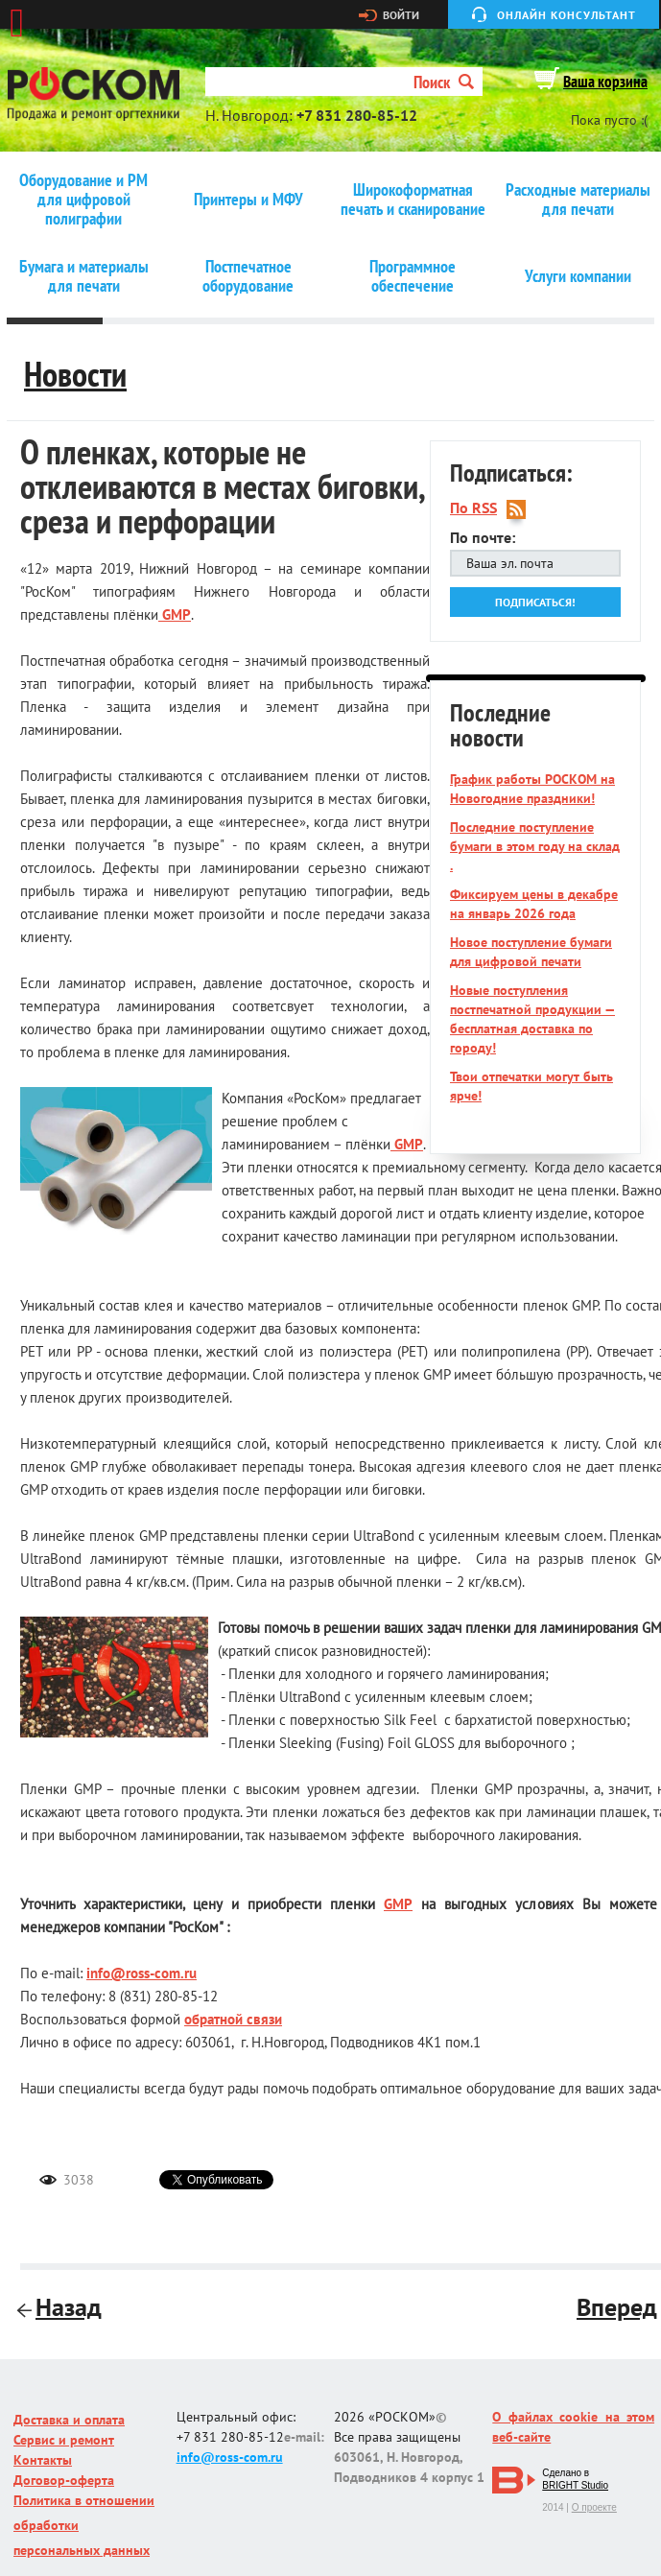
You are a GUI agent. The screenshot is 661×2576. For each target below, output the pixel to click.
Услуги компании (578, 276)
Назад (61, 2307)
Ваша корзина (605, 81)
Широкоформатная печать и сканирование (413, 199)
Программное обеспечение (412, 276)
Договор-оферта (63, 2480)
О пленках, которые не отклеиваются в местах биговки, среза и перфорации (222, 486)
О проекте (594, 2507)
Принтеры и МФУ (248, 199)
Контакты (42, 2460)
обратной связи (233, 2019)
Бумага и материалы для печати (84, 276)
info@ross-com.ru (141, 1973)
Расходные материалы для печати (578, 199)
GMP (174, 614)
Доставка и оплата (69, 2419)
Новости (75, 373)
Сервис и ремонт (63, 2439)
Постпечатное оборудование (248, 276)
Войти (401, 15)
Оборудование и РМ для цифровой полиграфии (83, 199)
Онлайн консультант (566, 15)
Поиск (443, 82)
